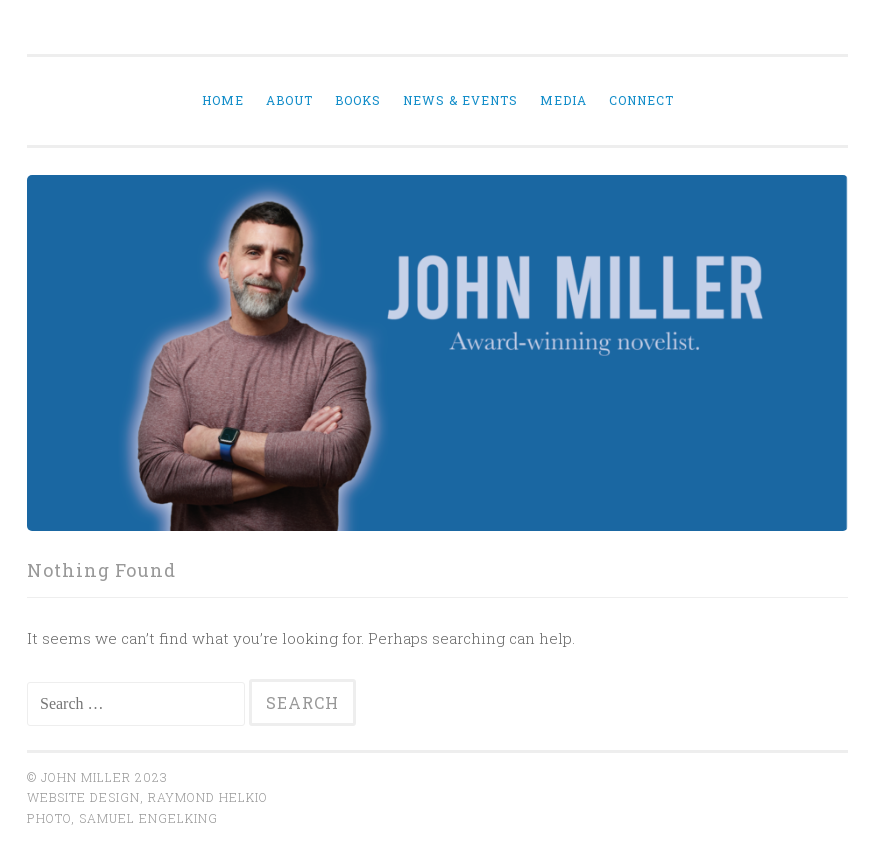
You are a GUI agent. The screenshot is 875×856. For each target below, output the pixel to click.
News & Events (460, 100)
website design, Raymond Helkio (147, 797)
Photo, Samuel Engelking (122, 818)
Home (223, 100)
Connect (641, 100)
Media (563, 100)
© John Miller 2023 (97, 777)
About (289, 100)
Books (358, 100)
